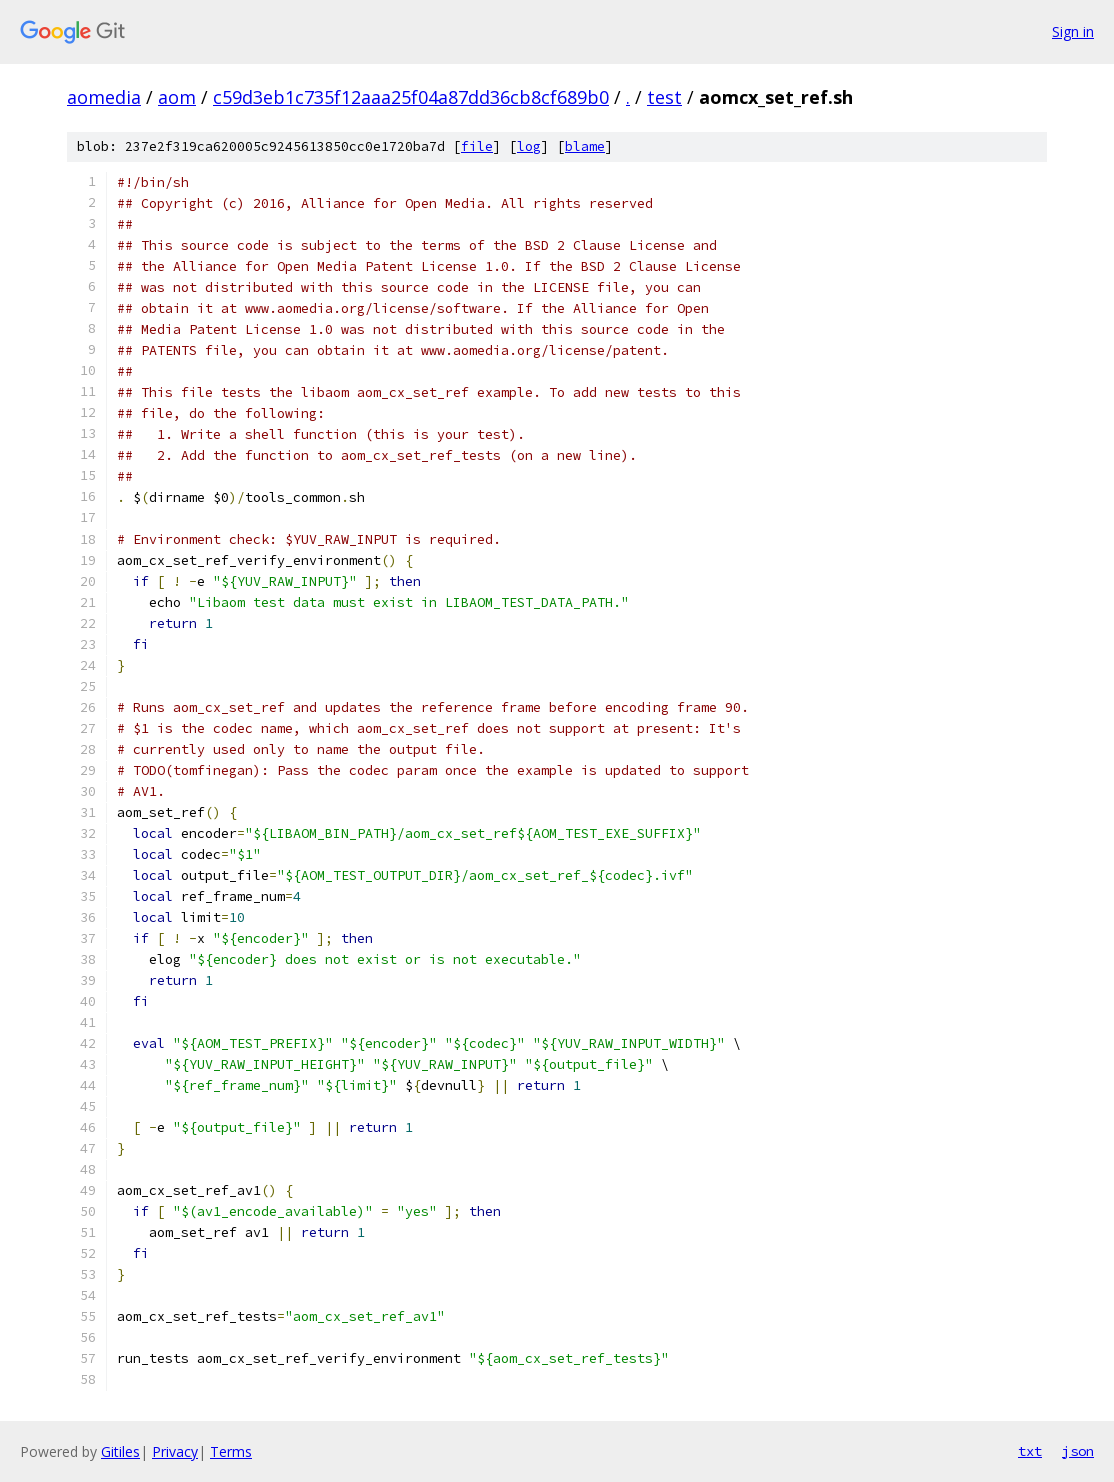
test (664, 97)
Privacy (175, 1451)
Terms (231, 1451)
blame (585, 146)
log (529, 146)
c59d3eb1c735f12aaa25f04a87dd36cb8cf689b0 (411, 97)
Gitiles (120, 1451)
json (1078, 1451)
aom (177, 97)
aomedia (104, 97)
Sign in (1073, 31)
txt (1030, 1451)
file (477, 146)
